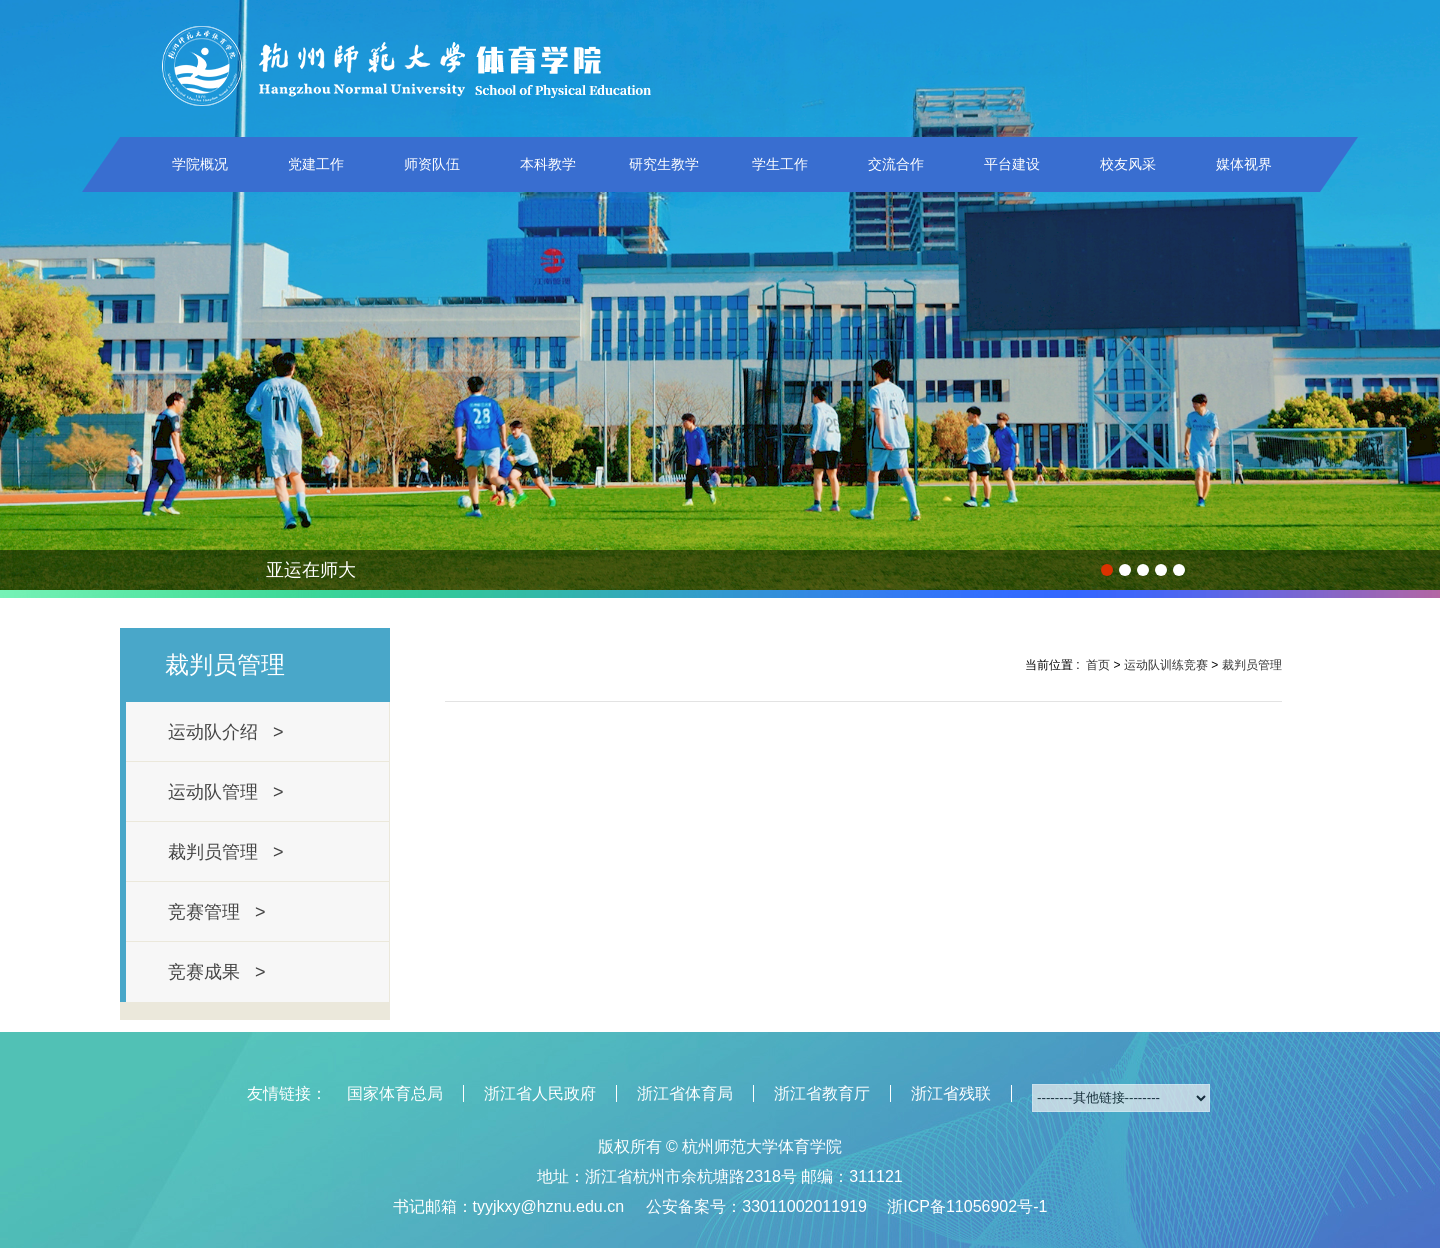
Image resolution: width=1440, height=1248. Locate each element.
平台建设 (1012, 164)
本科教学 (548, 164)
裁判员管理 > (226, 852)
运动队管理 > (226, 792)
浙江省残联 (951, 1093)
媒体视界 (1244, 164)
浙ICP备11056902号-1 (967, 1206)
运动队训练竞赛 (1166, 665)
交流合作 (896, 164)
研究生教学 (664, 164)
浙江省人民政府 (540, 1093)
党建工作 (316, 164)
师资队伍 (432, 164)
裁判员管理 (1252, 665)
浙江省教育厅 (822, 1093)
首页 (1098, 665)
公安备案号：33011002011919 (756, 1206)
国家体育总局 (395, 1093)
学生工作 (780, 164)
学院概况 (200, 164)
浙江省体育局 (685, 1093)
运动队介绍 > (226, 732)
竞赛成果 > (217, 972)
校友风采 (1128, 164)
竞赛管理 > (217, 912)
